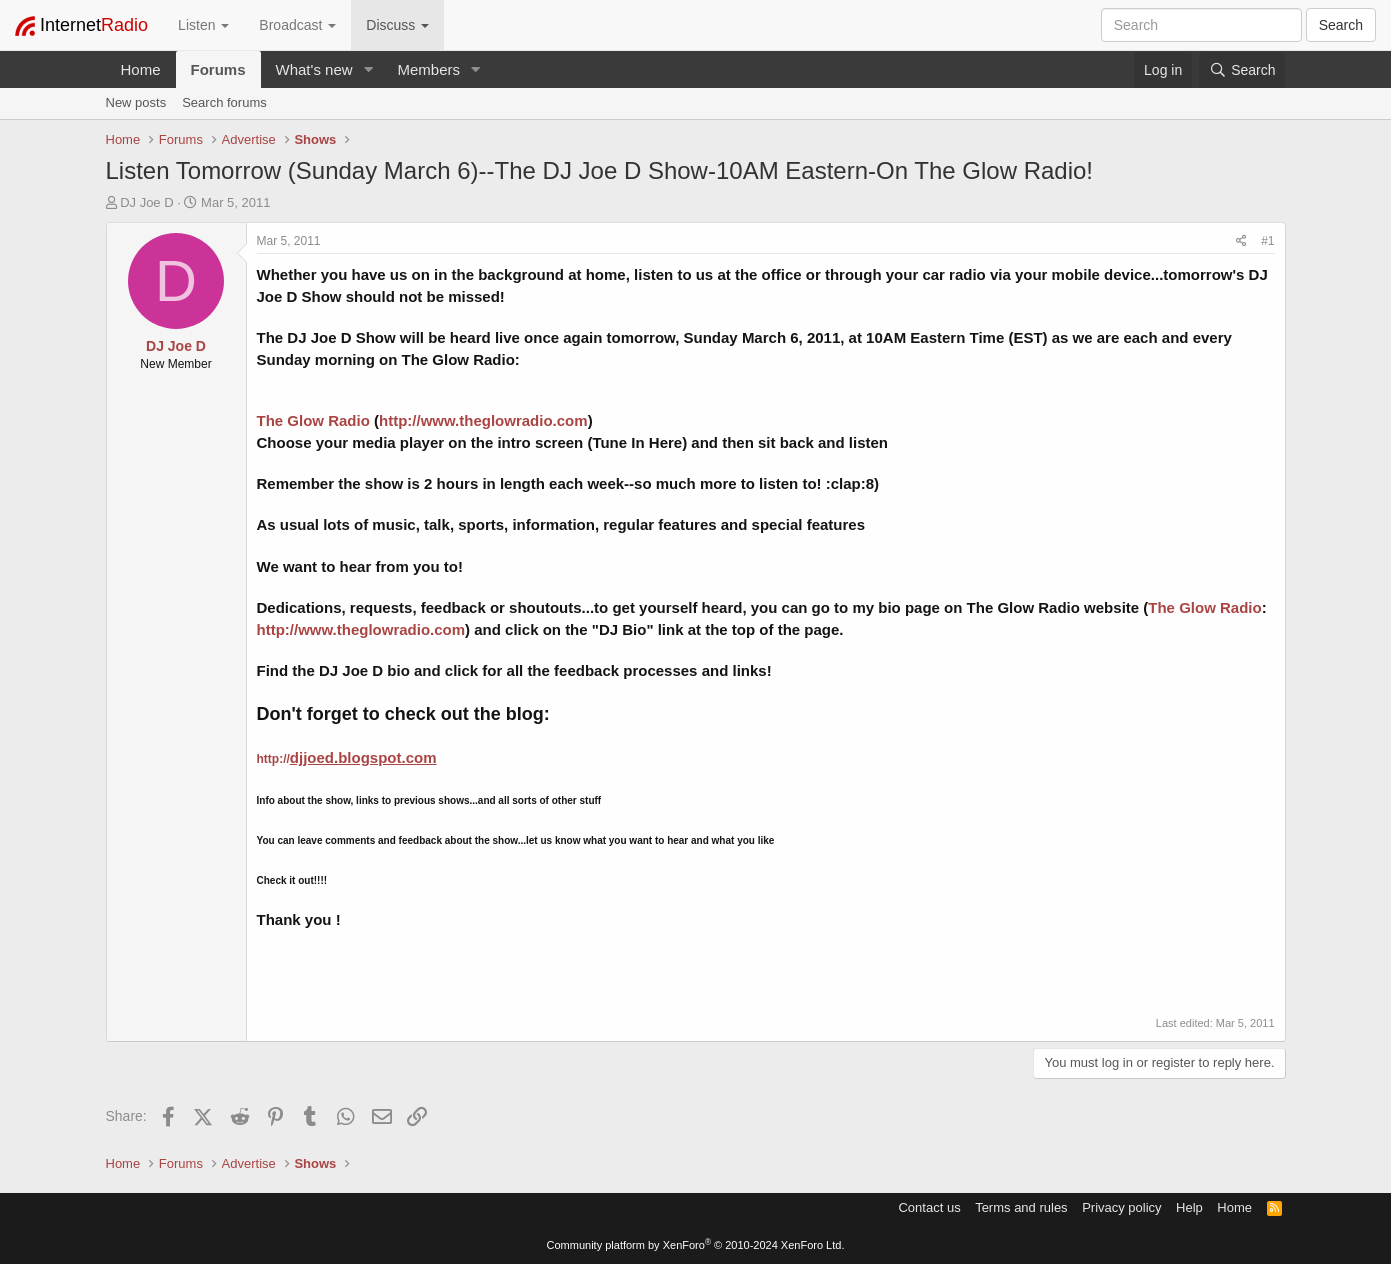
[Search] (1242, 70)
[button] (368, 69)
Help (1189, 1207)
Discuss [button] (397, 25)
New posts (136, 102)
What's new (314, 69)
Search (1341, 25)
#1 (1267, 241)
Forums (218, 69)
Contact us (929, 1207)
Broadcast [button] (297, 25)
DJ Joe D (146, 202)
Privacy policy (1121, 1207)
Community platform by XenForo (696, 1245)
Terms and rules (1021, 1207)
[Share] (1241, 241)
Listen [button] (203, 25)
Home (141, 69)
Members (428, 69)
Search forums (224, 102)
